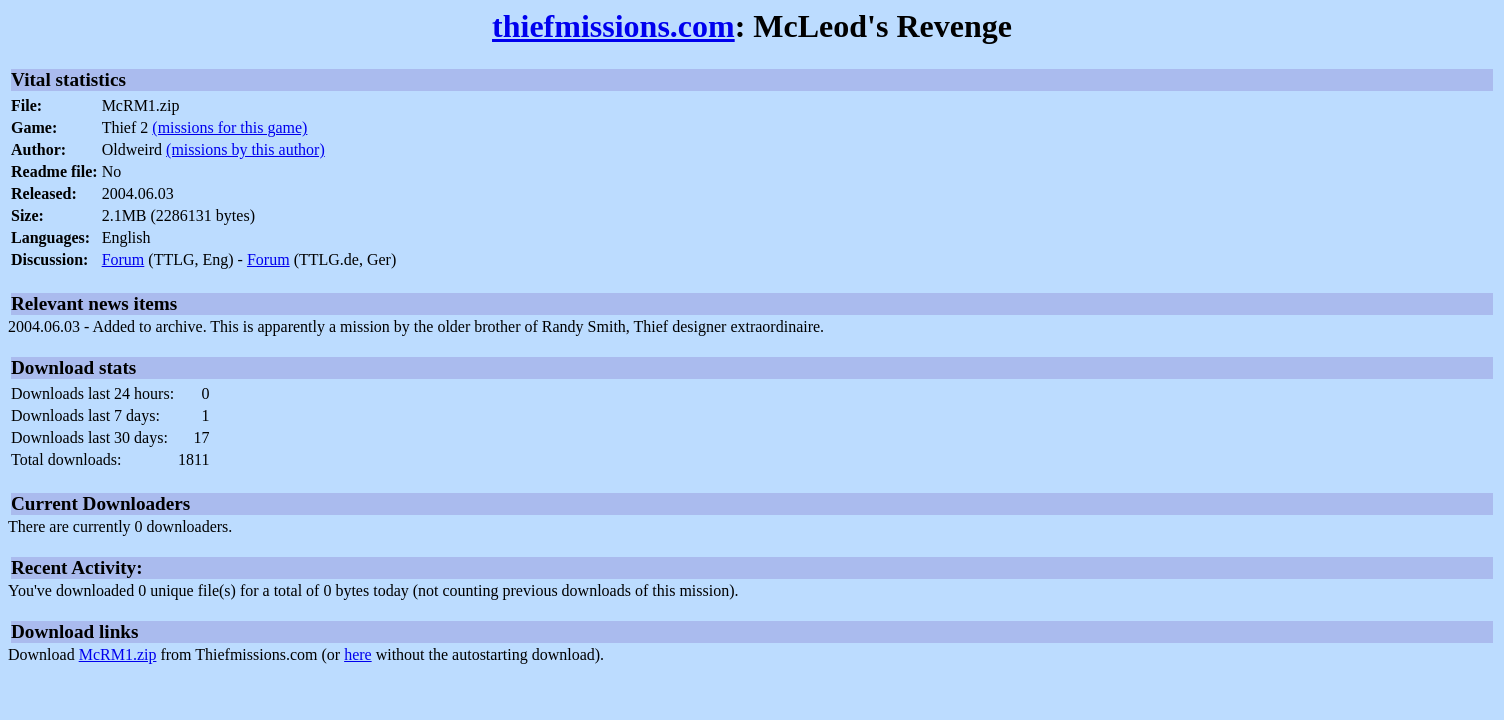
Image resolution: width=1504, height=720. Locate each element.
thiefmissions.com (613, 26)
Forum (123, 259)
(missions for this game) (229, 127)
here (358, 654)
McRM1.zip (118, 654)
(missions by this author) (245, 149)
